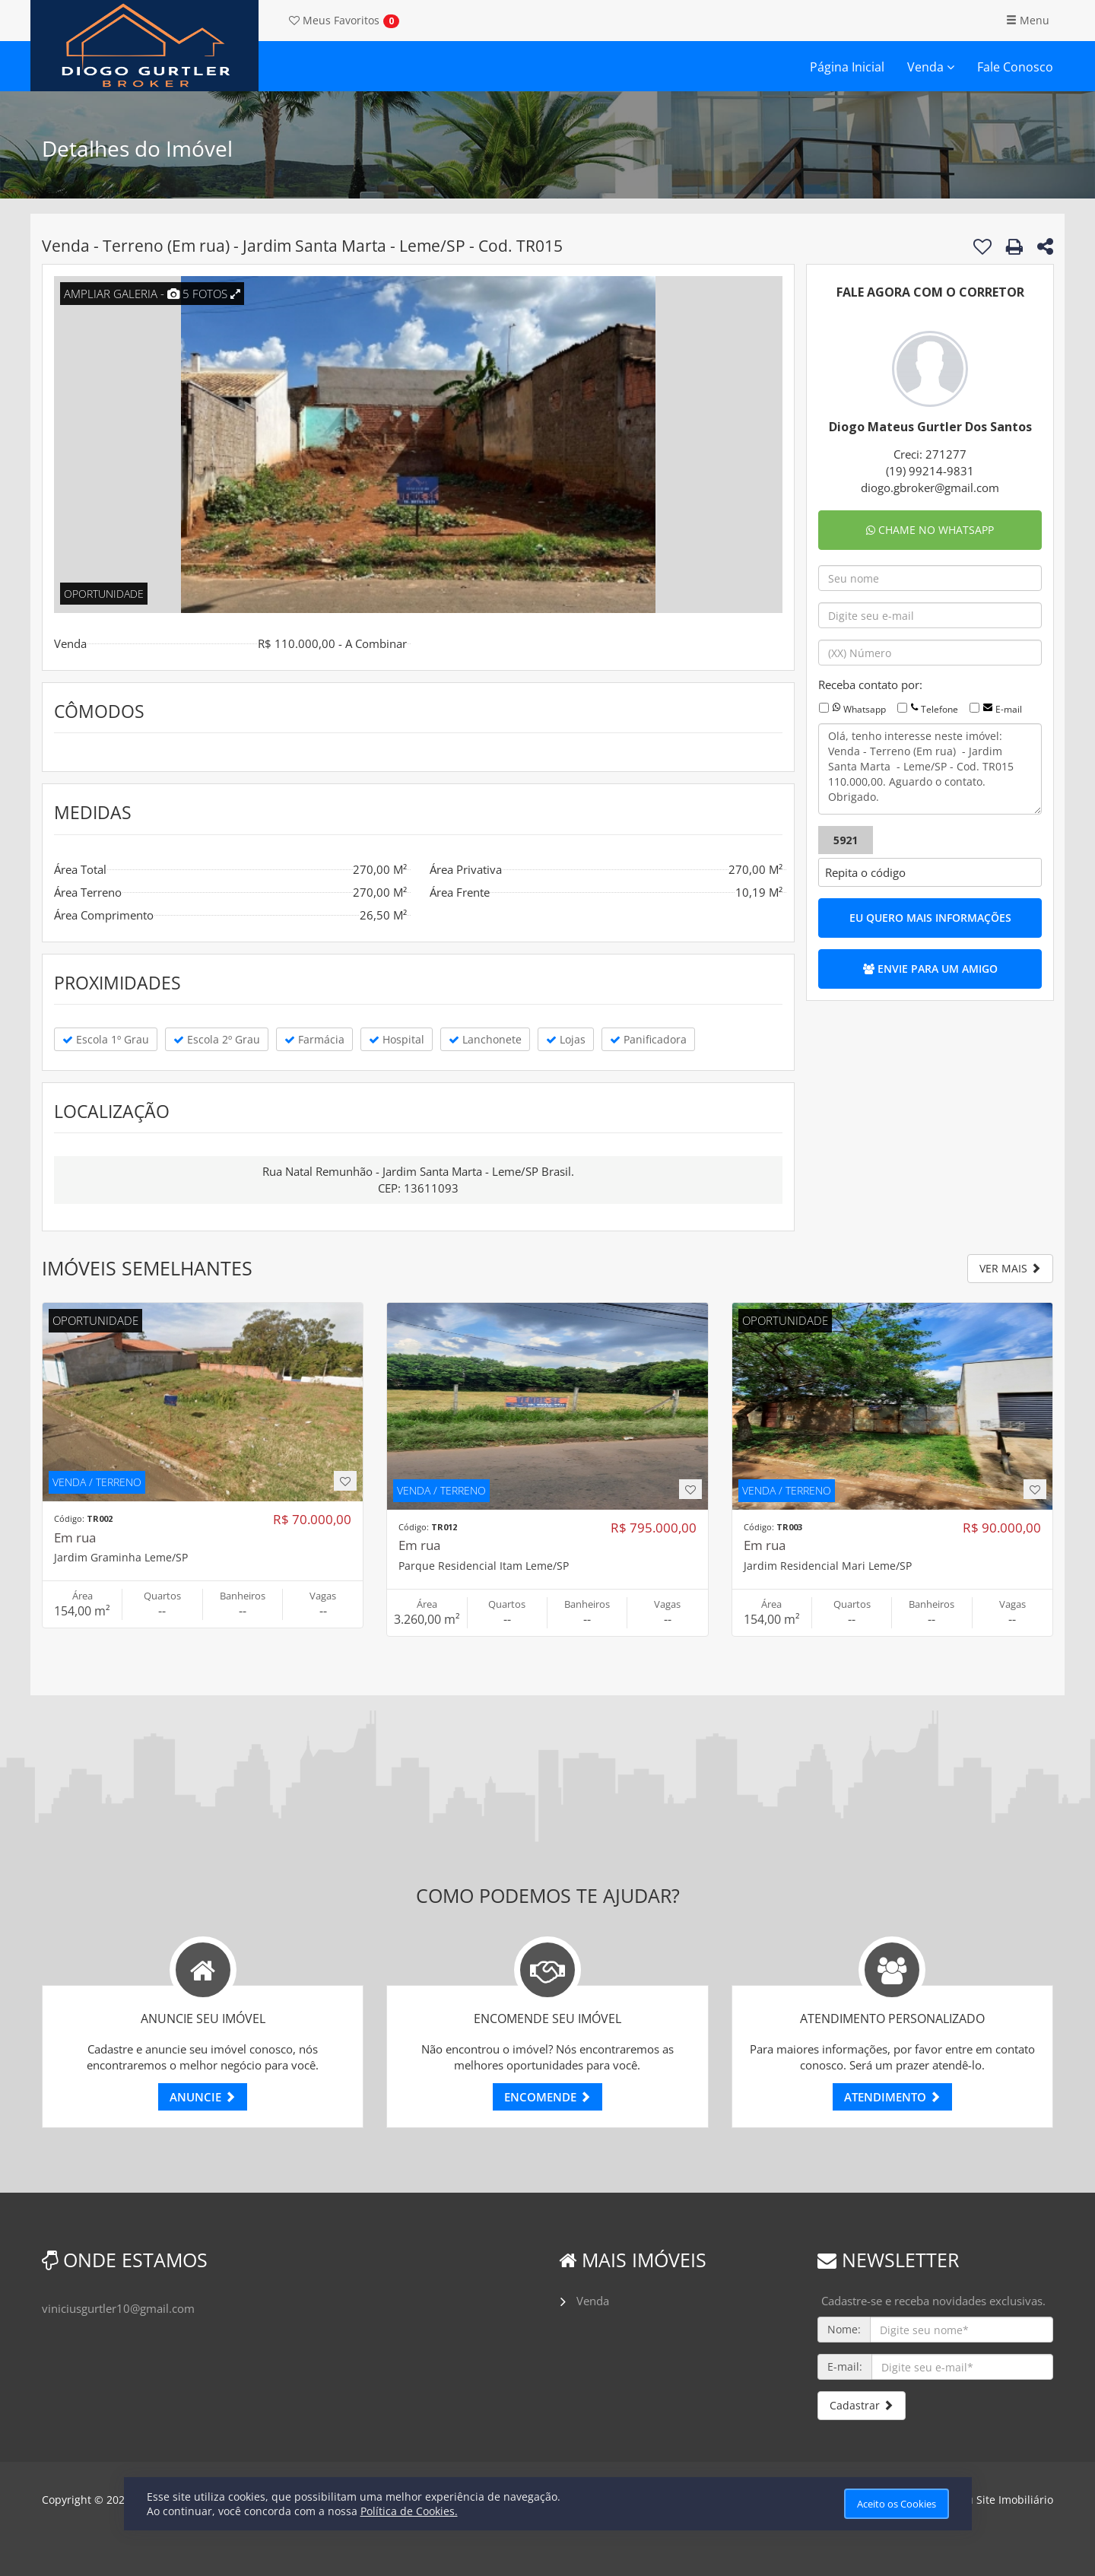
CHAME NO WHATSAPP (930, 530)
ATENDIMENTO (892, 2096)
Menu (1027, 20)
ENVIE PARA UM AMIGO (930, 968)
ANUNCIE (203, 2096)
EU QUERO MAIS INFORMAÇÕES (930, 917)
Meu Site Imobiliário (1002, 2499)
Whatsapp (864, 709)
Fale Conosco (1015, 67)
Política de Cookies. (409, 2511)
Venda (930, 67)
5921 (845, 840)
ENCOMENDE (547, 2096)
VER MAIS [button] (1010, 1268)
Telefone (939, 709)
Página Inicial (847, 67)
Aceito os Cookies (896, 2504)
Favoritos (334, 20)
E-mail (1008, 709)
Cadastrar (861, 2405)
